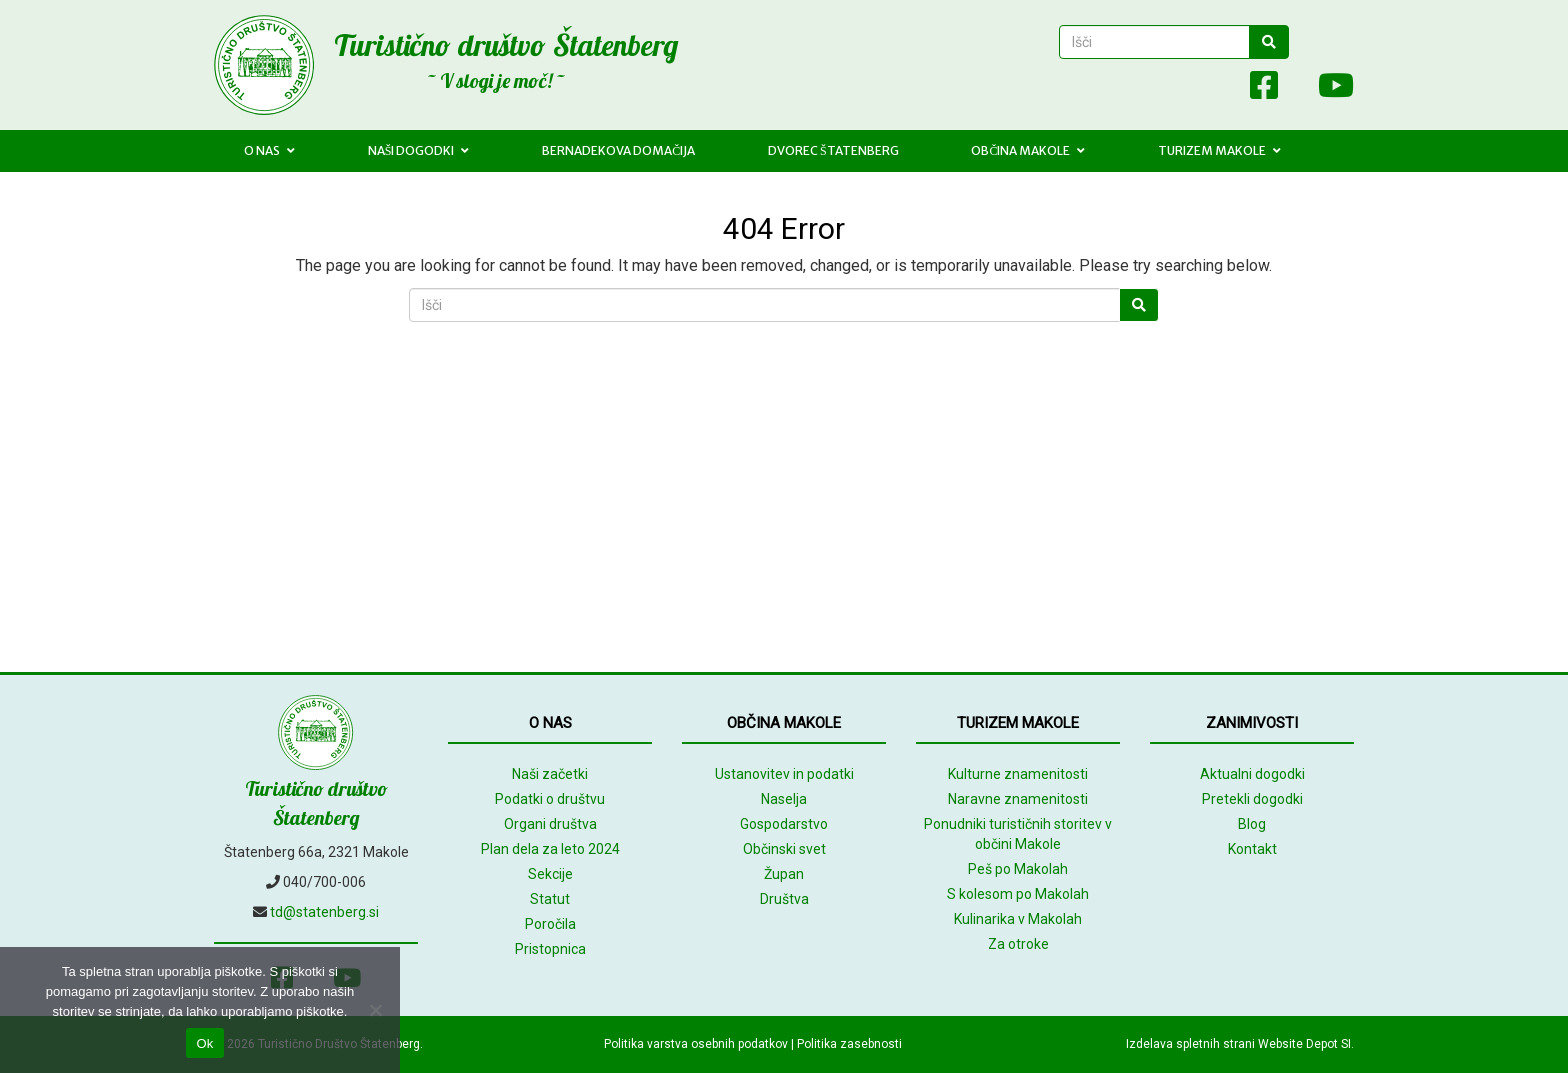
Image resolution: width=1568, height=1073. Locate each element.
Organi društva (550, 824)
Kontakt (1252, 849)
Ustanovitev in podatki (784, 774)
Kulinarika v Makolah (1018, 919)
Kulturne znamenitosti (1018, 774)
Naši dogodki (419, 150)
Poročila (550, 924)
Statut (550, 899)
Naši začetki (550, 774)
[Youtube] (1326, 89)
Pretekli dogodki (1252, 799)
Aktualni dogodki (1252, 774)
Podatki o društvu (550, 799)
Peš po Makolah (1018, 869)
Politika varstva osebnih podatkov (696, 1044)
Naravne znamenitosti (1018, 799)
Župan (784, 874)
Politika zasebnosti (849, 1044)
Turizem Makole (1219, 150)
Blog (1252, 824)
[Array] (1220, 89)
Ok (204, 1043)
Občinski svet (784, 849)
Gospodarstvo (784, 824)
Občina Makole (1028, 150)
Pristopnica (550, 949)
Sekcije (550, 874)
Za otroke (1018, 944)
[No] (375, 1010)
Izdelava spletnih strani (1190, 1044)
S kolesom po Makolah (1018, 894)
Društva (784, 899)
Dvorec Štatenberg (833, 150)
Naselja (784, 799)
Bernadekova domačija (618, 150)
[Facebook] (1264, 89)
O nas (269, 150)
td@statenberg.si (324, 912)
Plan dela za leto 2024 (550, 849)
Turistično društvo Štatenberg (506, 45)
